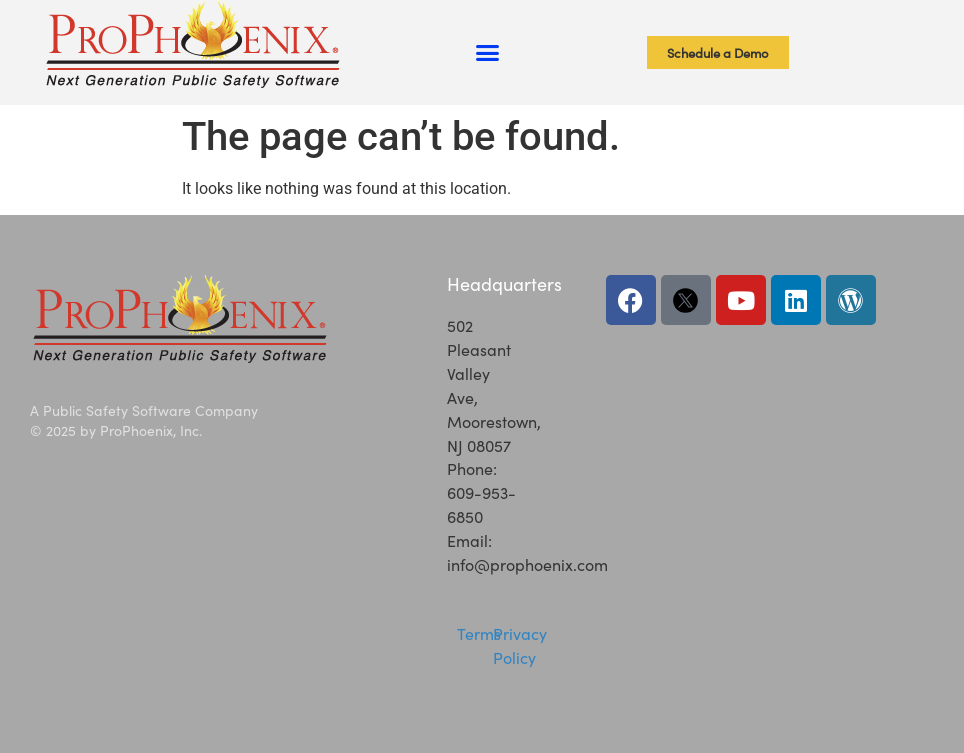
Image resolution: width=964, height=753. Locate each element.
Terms (479, 633)
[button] (487, 53)
